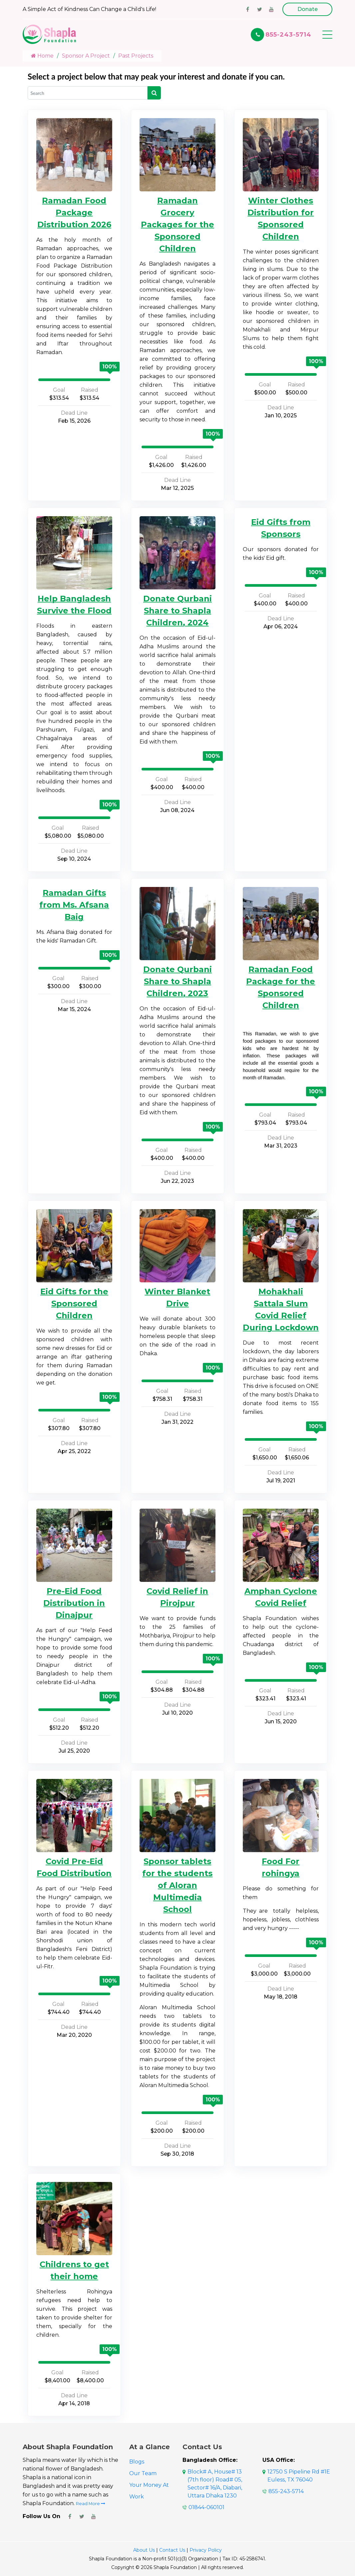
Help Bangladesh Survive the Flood (74, 604)
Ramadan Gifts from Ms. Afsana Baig (74, 905)
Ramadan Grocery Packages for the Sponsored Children (177, 224)
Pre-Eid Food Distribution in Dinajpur (74, 1603)
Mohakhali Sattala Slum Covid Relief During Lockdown (281, 1309)
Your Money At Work (149, 2491)
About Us (144, 2550)
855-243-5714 (288, 34)
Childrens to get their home (74, 2270)
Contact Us (172, 2550)
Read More (90, 2503)
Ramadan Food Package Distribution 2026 (74, 212)
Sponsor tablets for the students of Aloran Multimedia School (177, 1885)
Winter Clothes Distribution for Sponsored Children (280, 218)
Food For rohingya (280, 1867)
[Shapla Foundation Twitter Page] (82, 2516)
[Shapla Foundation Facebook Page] (70, 2516)
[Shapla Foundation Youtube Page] (94, 2516)
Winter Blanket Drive (177, 1297)
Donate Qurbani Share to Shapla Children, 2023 (177, 981)
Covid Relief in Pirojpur (177, 1597)
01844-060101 (206, 2507)
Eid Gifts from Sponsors (280, 528)
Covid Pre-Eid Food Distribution (74, 1867)
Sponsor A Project (86, 56)
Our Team (143, 2473)
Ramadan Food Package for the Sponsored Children (280, 987)
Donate (307, 9)
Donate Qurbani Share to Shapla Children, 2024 (177, 610)
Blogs (136, 2462)
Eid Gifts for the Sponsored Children (74, 1303)
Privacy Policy (205, 2550)
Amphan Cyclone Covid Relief (280, 1597)
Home (42, 56)
